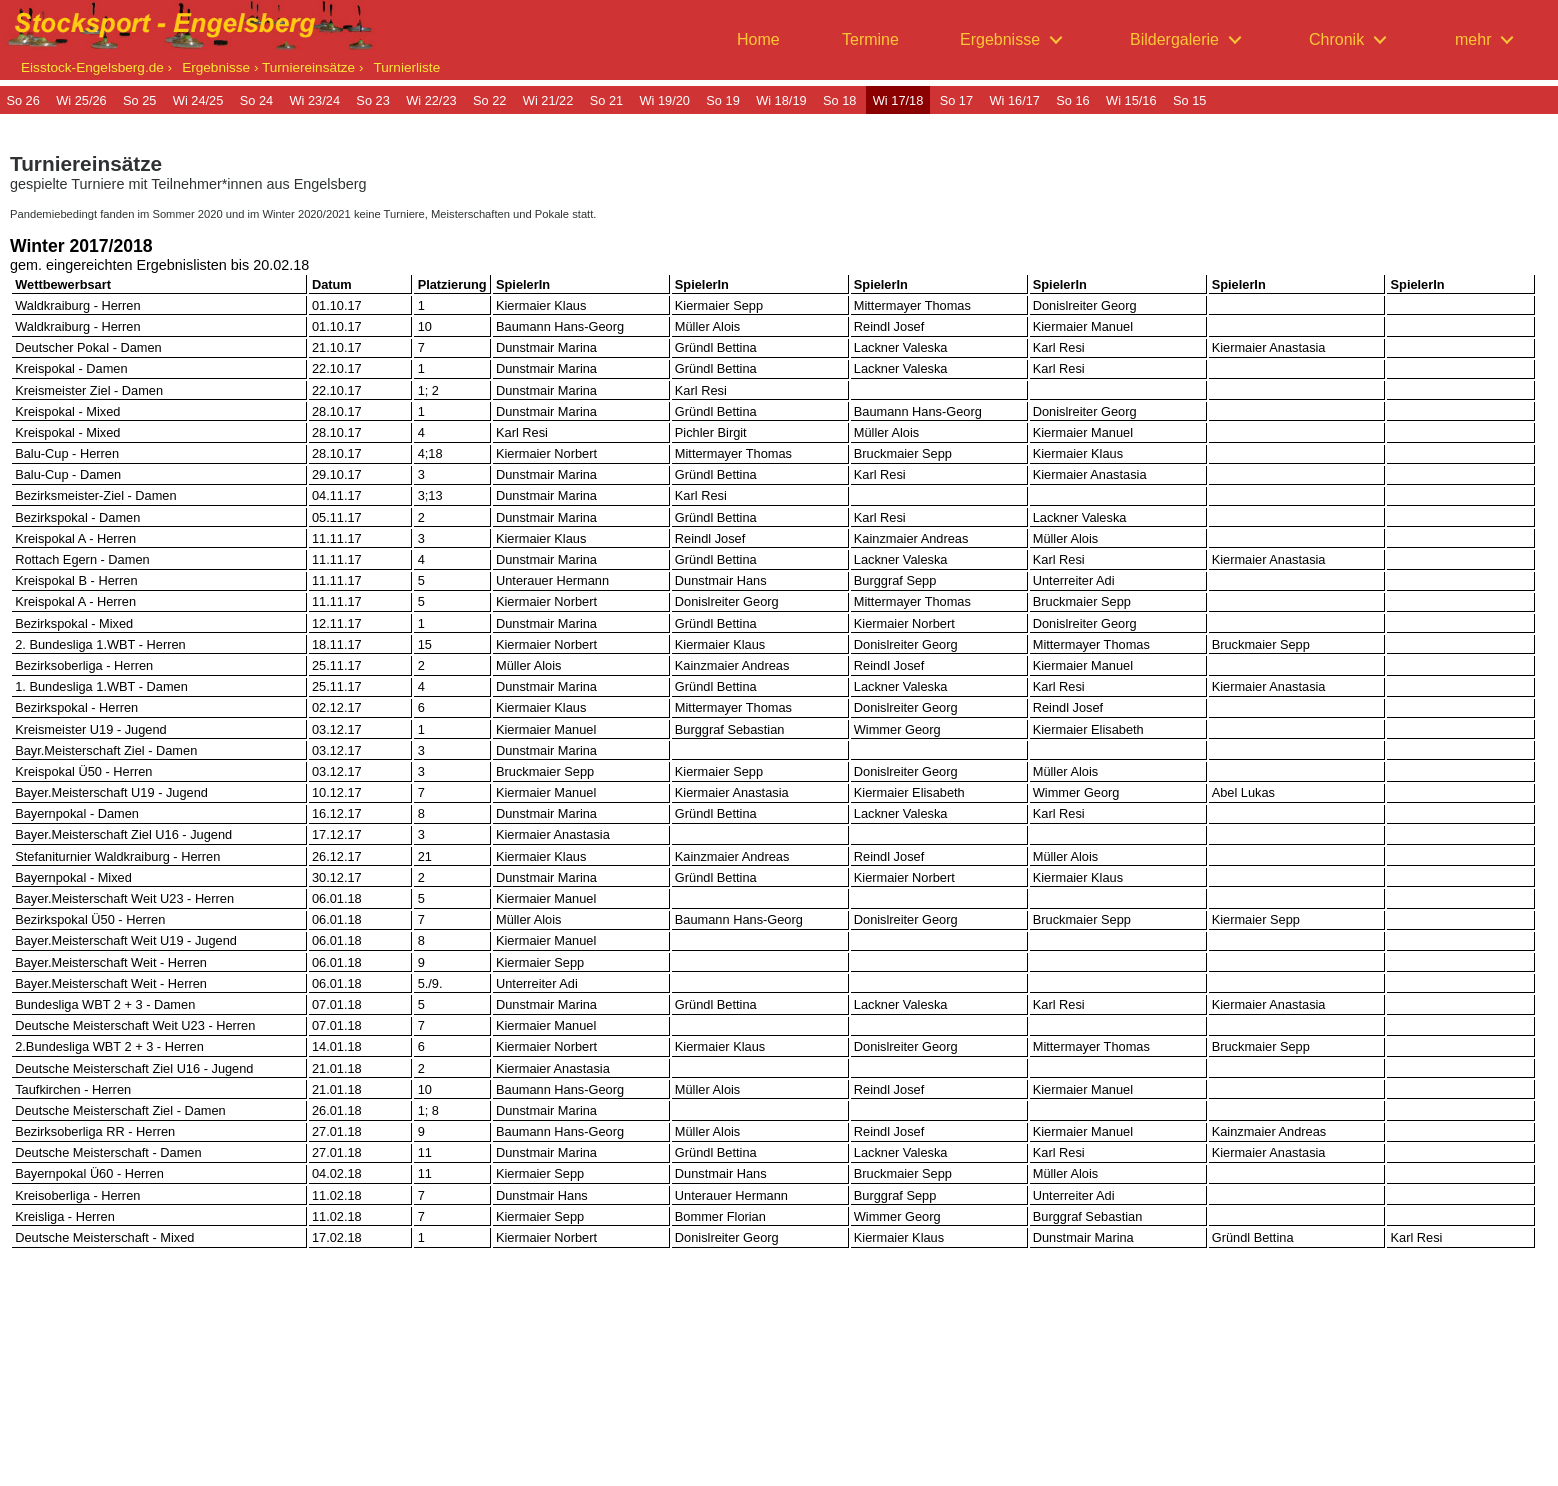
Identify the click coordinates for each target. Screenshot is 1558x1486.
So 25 (139, 100)
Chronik (1336, 39)
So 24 (256, 100)
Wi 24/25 (198, 100)
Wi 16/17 (1014, 100)
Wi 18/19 (781, 100)
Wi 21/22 (548, 100)
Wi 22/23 (431, 100)
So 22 (489, 100)
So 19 (722, 100)
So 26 (22, 100)
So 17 (956, 100)
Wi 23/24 (315, 100)
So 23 (372, 100)
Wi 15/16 (1131, 100)
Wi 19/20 (664, 100)
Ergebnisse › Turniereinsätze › (272, 67)
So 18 (839, 100)
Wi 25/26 (81, 100)
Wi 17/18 (898, 100)
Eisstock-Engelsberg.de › (96, 67)
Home (758, 39)
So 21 (606, 100)
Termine (870, 39)
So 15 (1189, 100)
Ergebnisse (1000, 39)
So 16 (1072, 100)
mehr (1473, 39)
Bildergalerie (1174, 39)
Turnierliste (406, 67)
